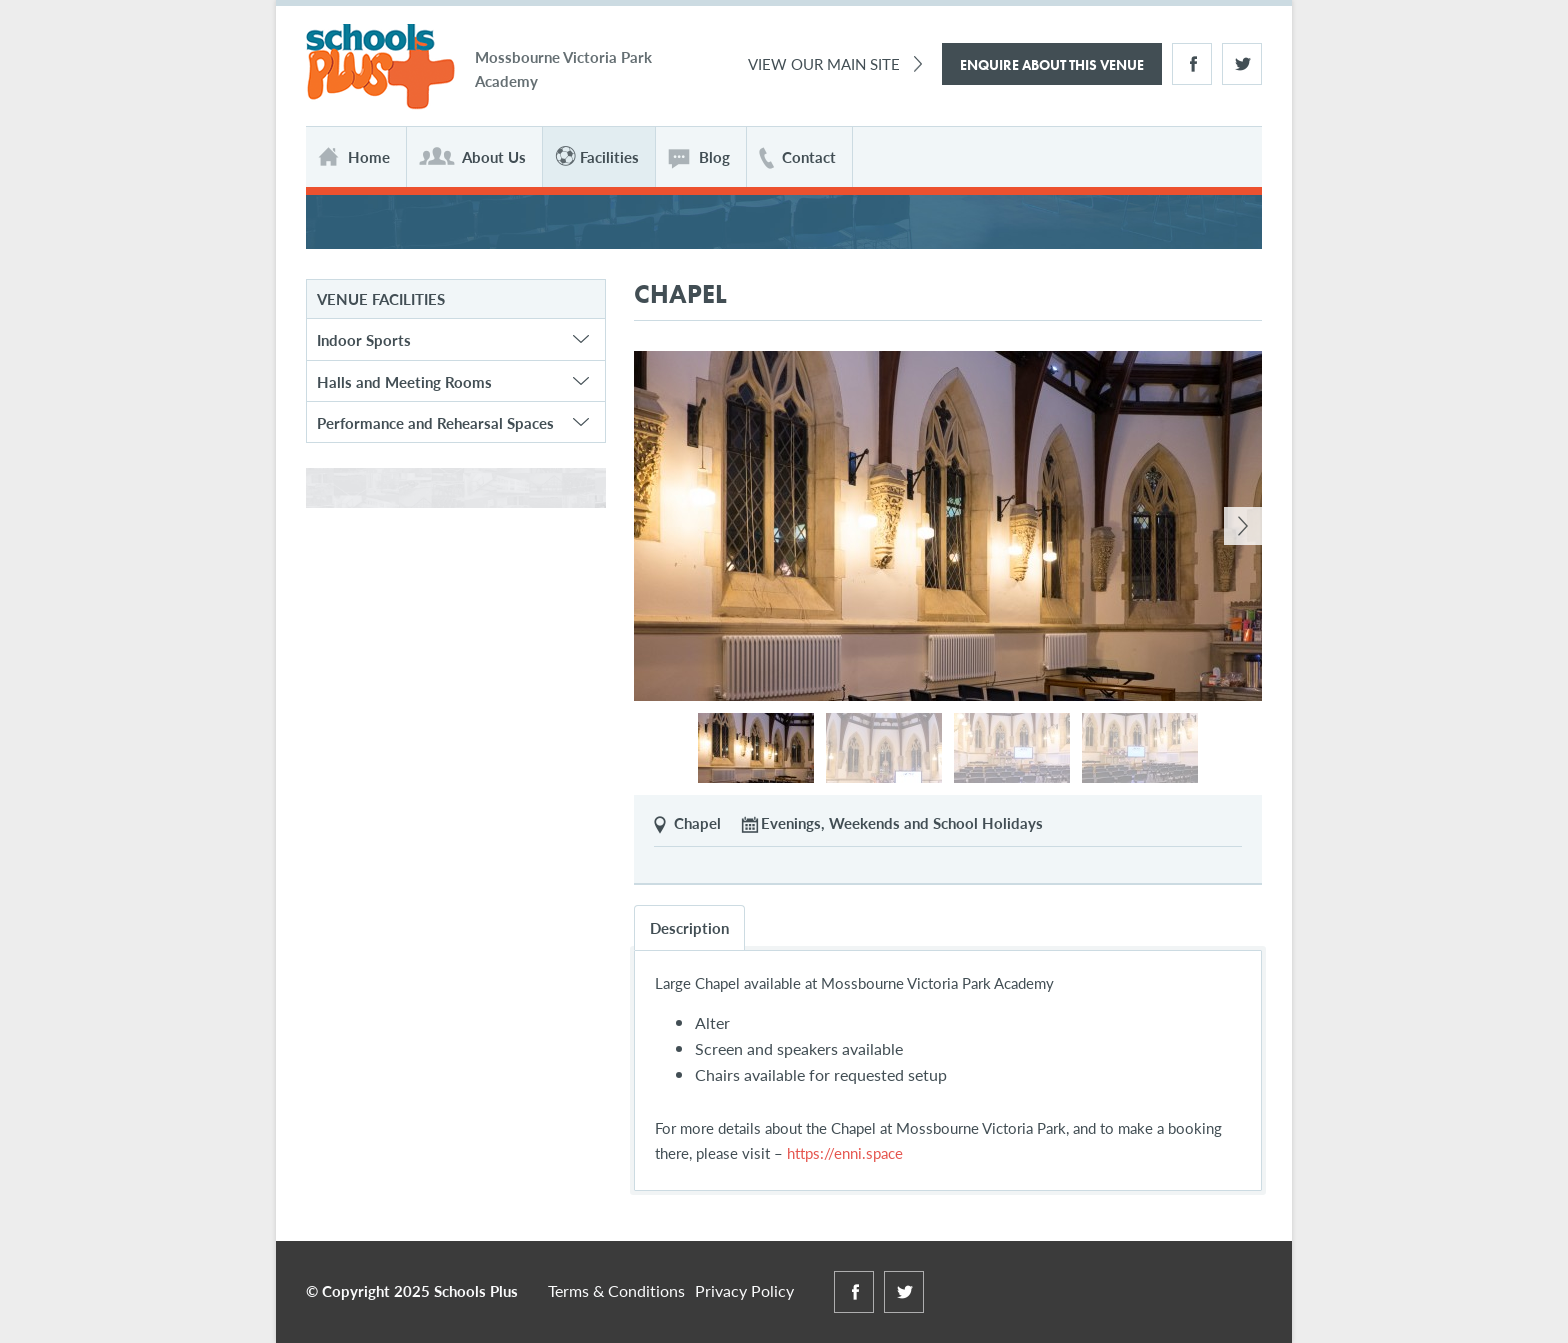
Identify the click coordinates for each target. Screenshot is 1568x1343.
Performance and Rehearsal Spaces (435, 422)
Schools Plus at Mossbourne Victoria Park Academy (380, 67)
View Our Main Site (824, 63)
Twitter (1242, 64)
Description (689, 927)
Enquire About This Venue (1052, 65)
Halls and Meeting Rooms (404, 381)
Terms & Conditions (616, 1290)
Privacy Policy (744, 1290)
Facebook (1192, 64)
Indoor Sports (364, 339)
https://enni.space (845, 1152)
